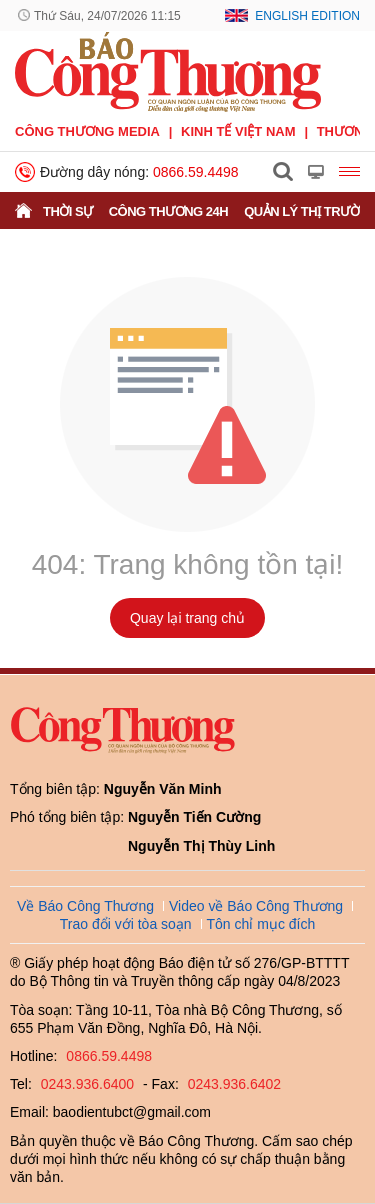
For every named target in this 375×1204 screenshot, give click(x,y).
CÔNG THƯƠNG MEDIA (87, 131)
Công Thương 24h (168, 211)
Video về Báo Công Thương (256, 906)
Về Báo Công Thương (85, 906)
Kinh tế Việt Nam (238, 131)
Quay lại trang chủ (187, 618)
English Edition (307, 16)
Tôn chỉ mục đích (261, 924)
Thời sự (68, 211)
